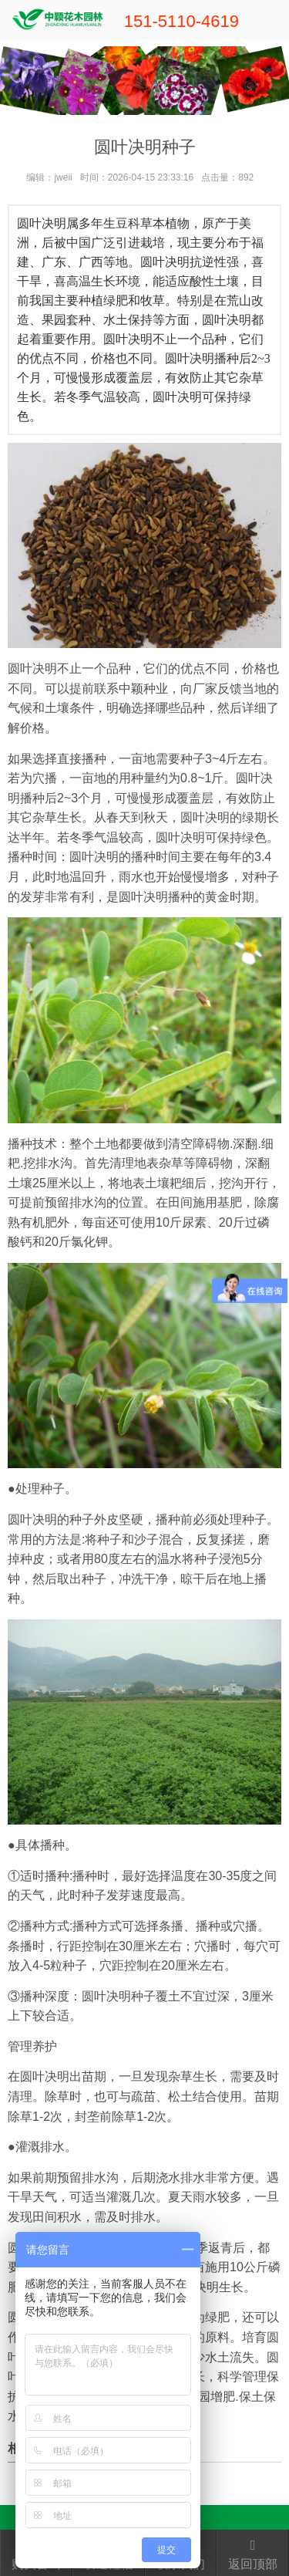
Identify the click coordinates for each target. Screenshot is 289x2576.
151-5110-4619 (181, 21)
